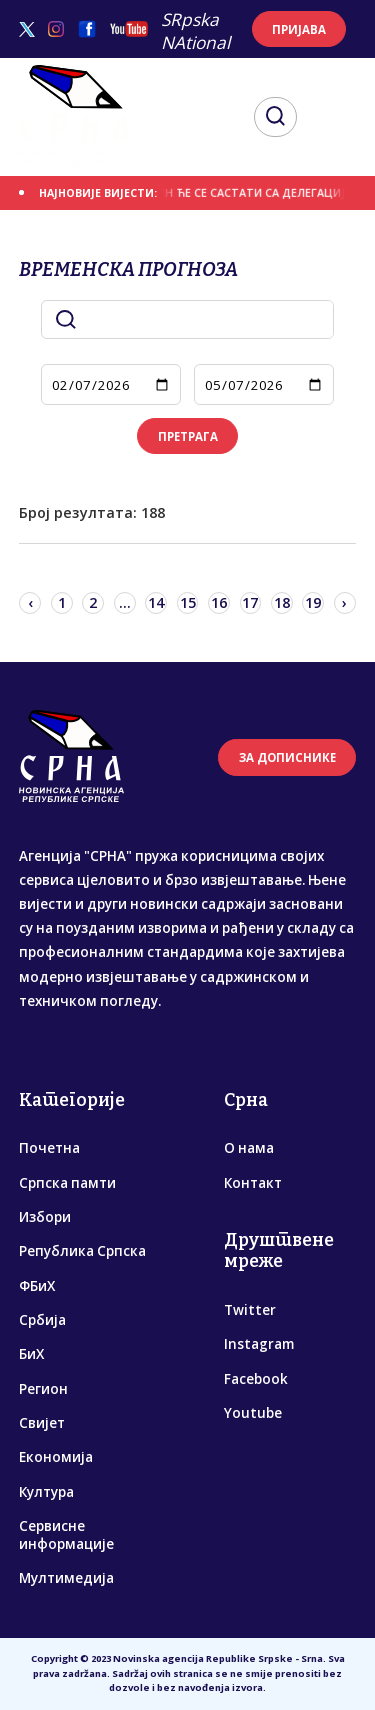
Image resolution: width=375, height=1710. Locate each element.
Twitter (250, 1310)
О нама (249, 1148)
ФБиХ (37, 1286)
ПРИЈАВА (299, 29)
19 (313, 602)
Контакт (253, 1183)
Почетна (49, 1148)
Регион (43, 1389)
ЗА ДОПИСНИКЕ (287, 757)
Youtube (253, 1413)
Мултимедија (66, 1578)
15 (188, 602)
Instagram (259, 1344)
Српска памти (67, 1183)
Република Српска (82, 1251)
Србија (42, 1320)
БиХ (31, 1354)
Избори (45, 1217)
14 (156, 602)
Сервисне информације (66, 1535)
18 (282, 602)
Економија (56, 1457)
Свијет (42, 1423)
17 (250, 602)
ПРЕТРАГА (188, 436)
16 (219, 602)
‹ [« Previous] (30, 602)
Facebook (256, 1379)
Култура (46, 1492)
